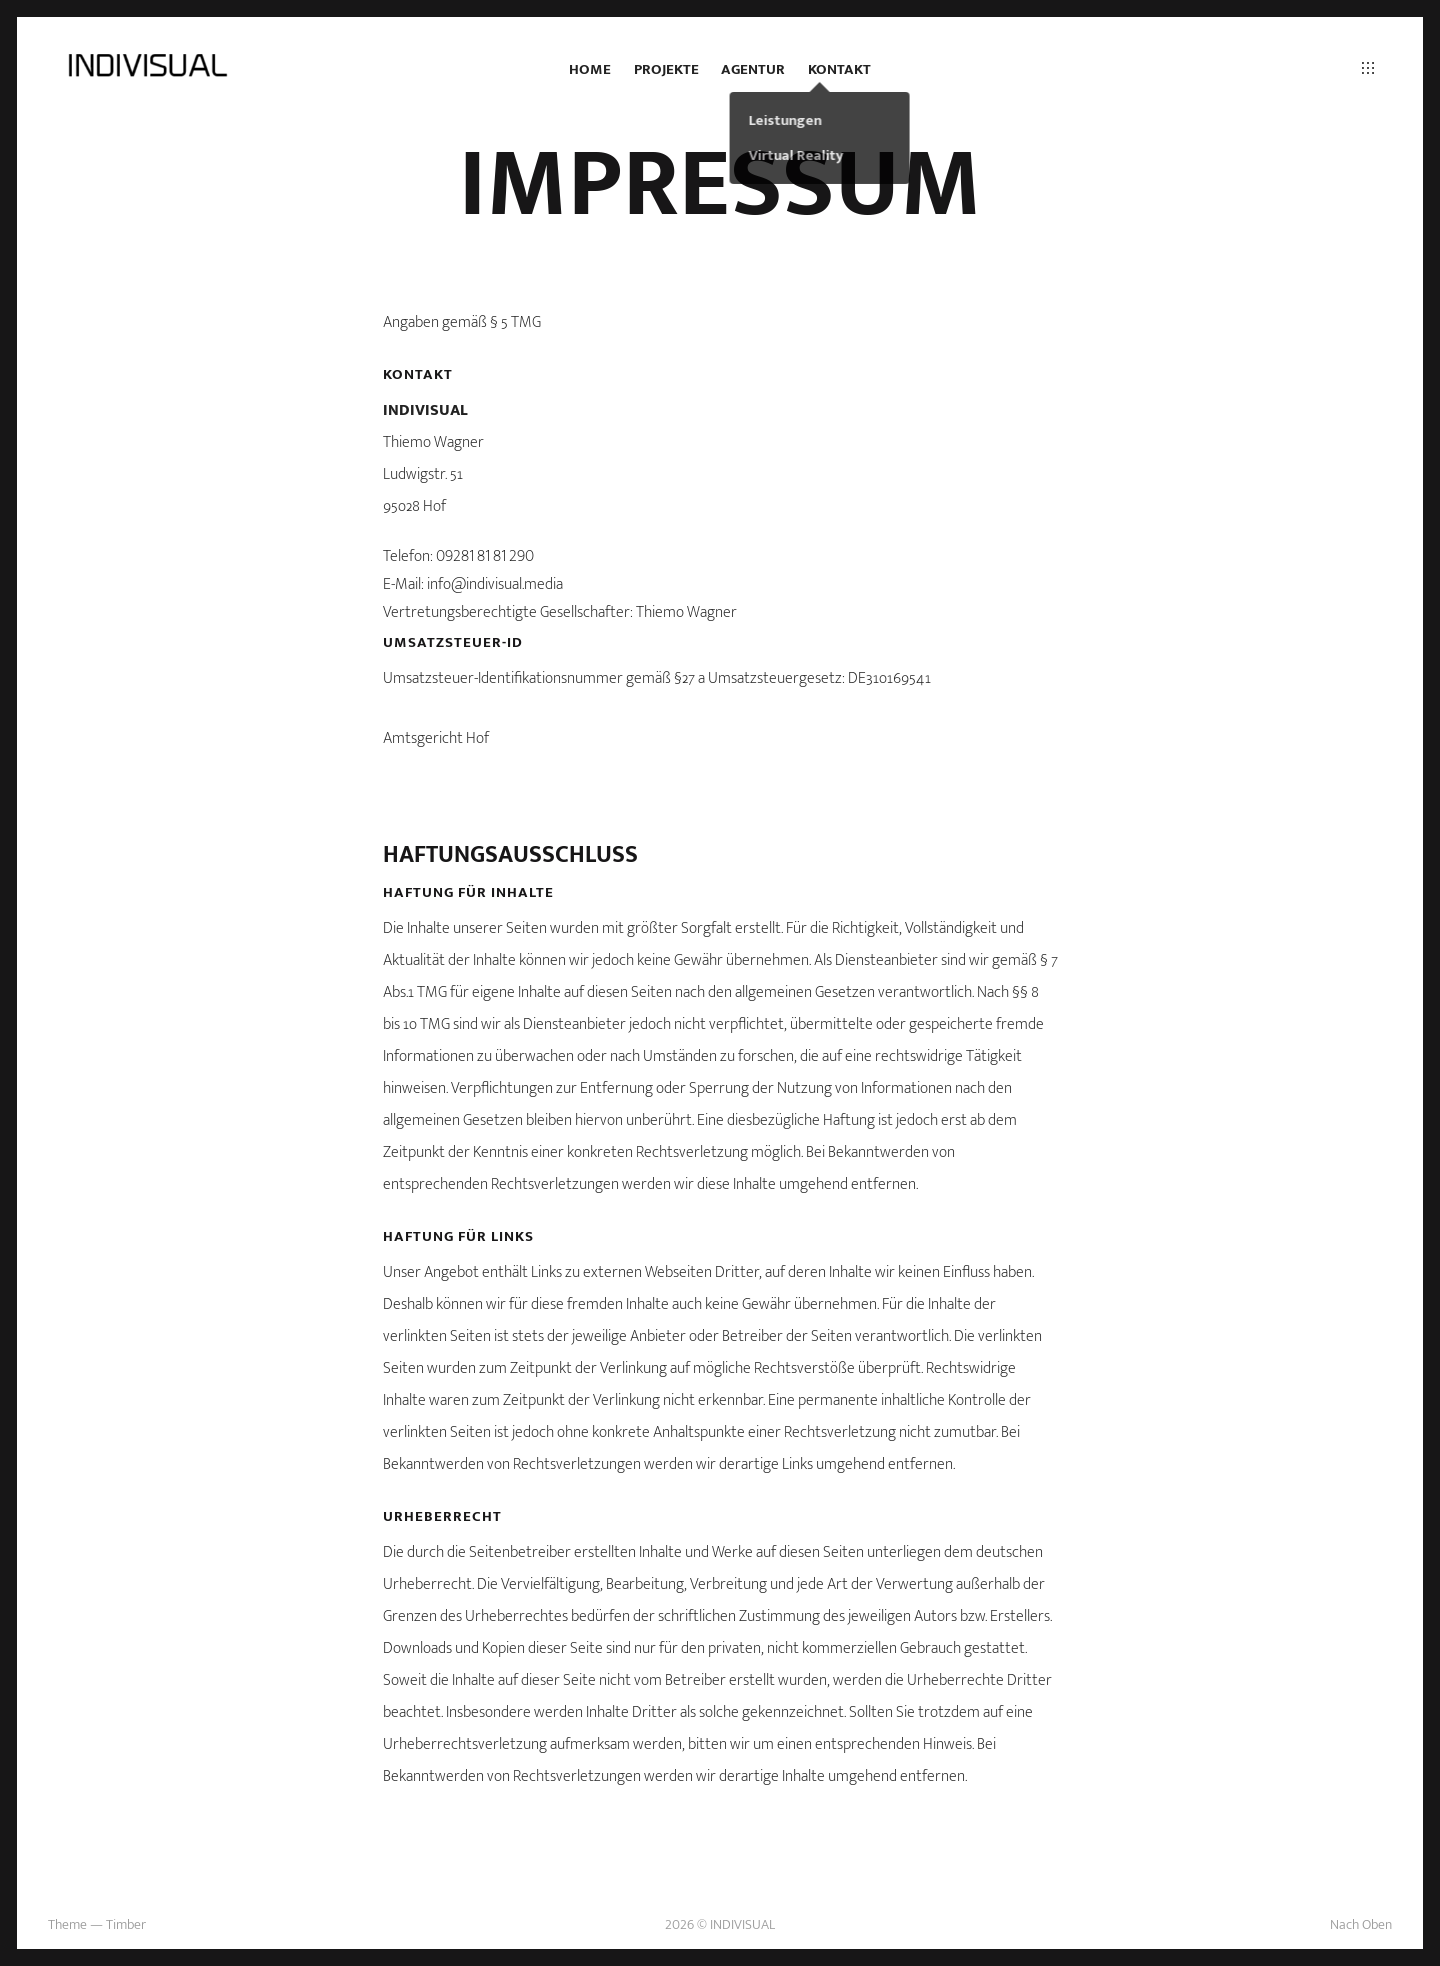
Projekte (666, 69)
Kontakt (839, 69)
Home (590, 69)
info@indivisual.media (495, 584)
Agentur (753, 69)
